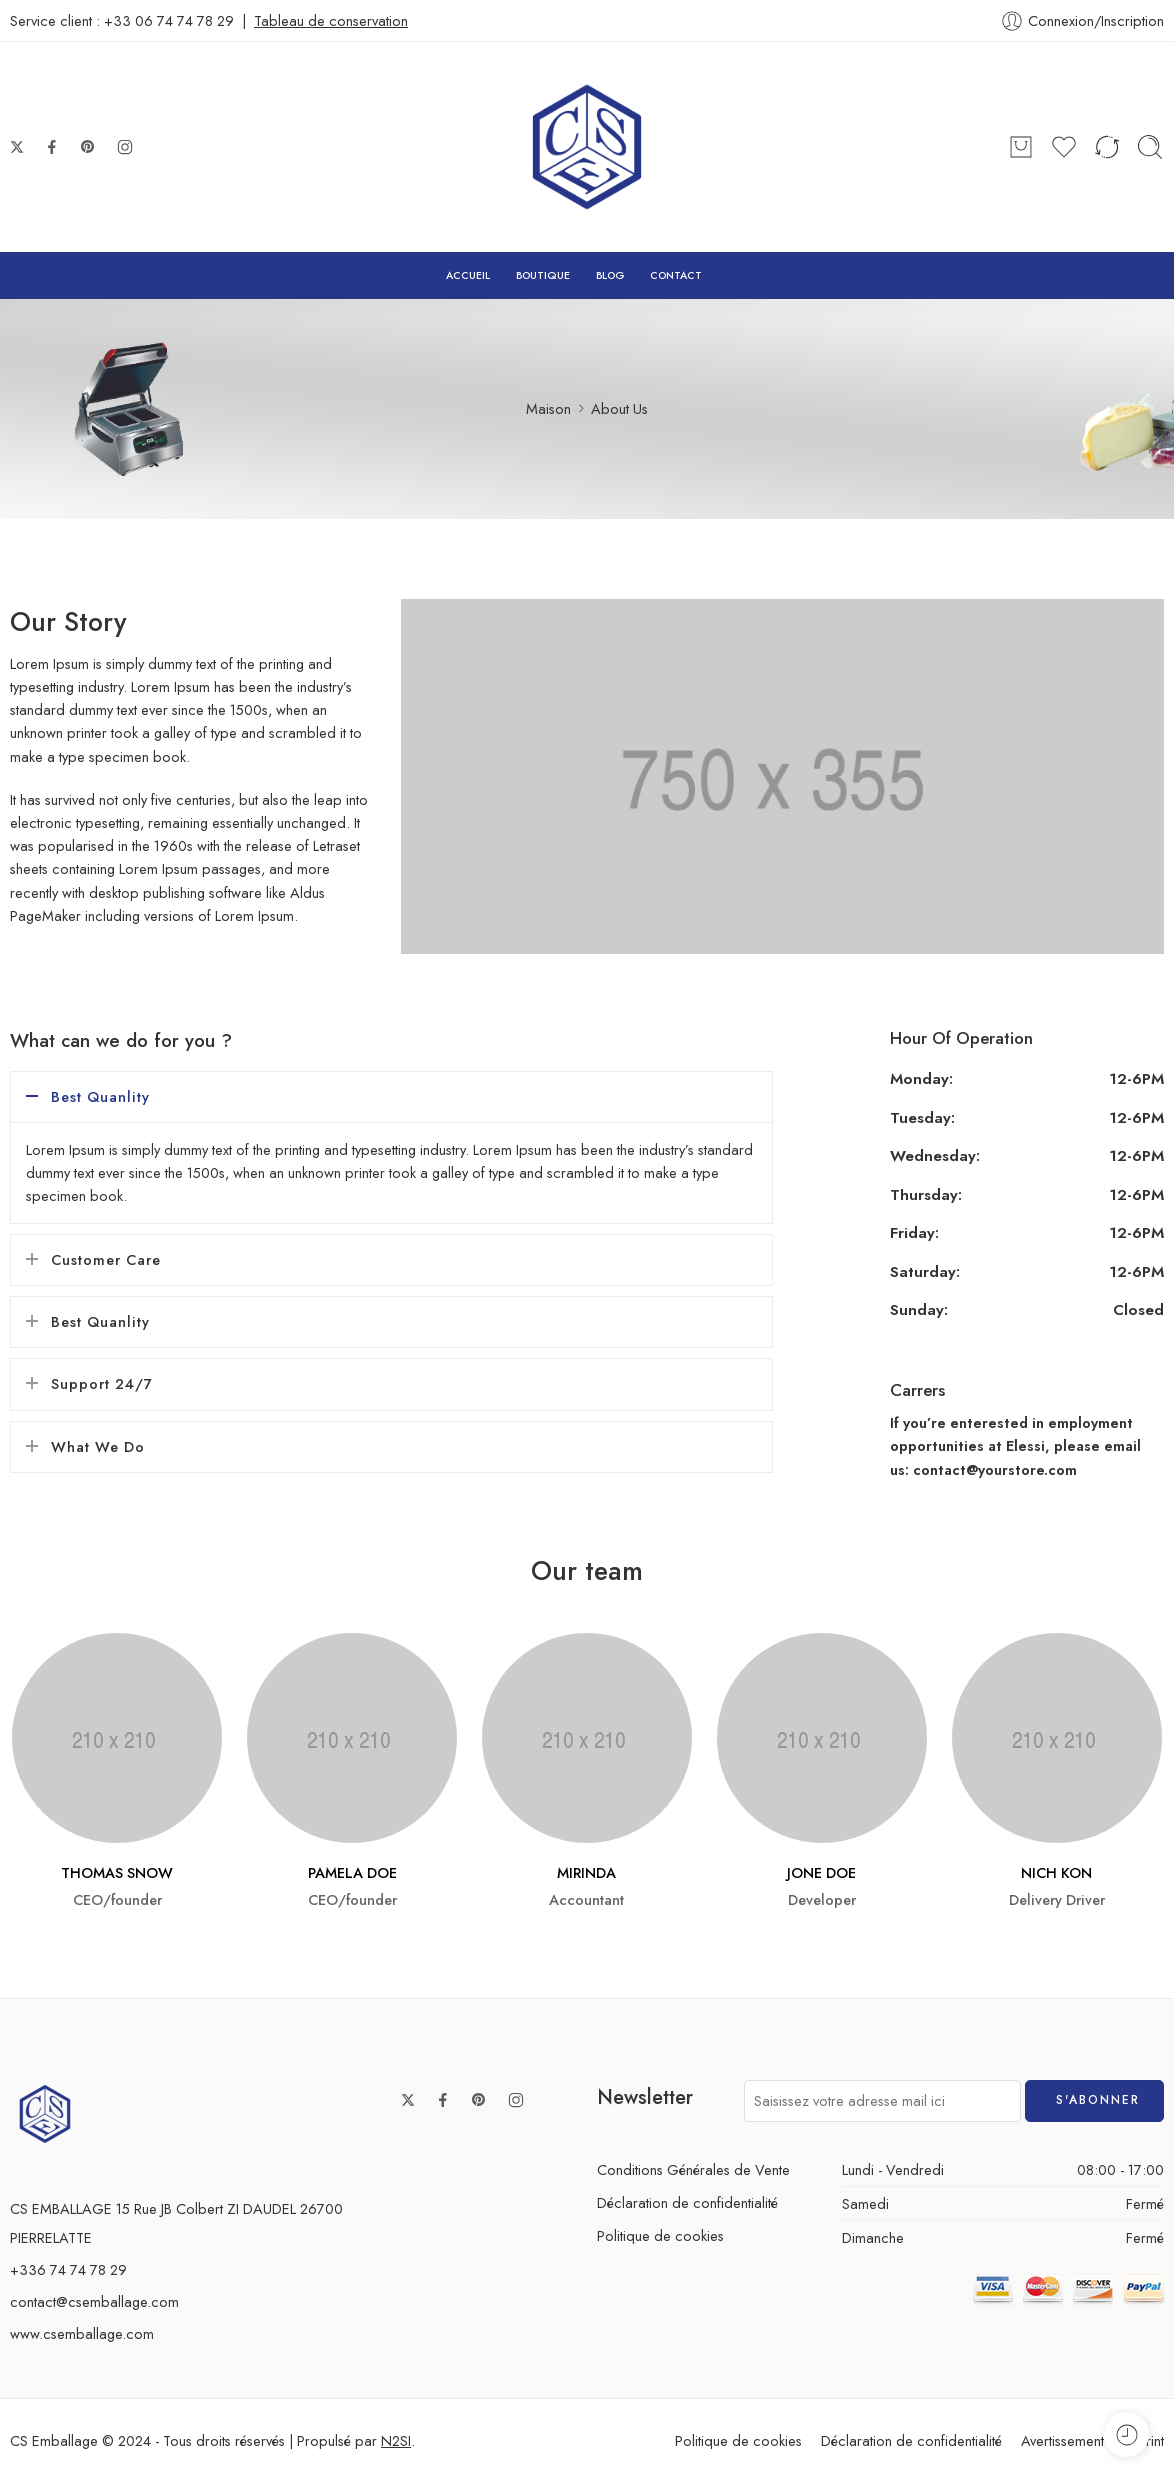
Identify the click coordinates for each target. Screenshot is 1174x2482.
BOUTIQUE (543, 275)
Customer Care (106, 1259)
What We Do (98, 1446)
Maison (548, 408)
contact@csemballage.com (94, 2301)
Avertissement (1062, 2440)
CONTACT (676, 275)
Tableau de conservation (331, 20)
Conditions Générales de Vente (693, 2169)
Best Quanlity (100, 1096)
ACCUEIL (468, 275)
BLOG (610, 275)
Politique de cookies (660, 2235)
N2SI (396, 2440)
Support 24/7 (102, 1383)
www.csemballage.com (82, 2333)
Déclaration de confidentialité (687, 2202)
